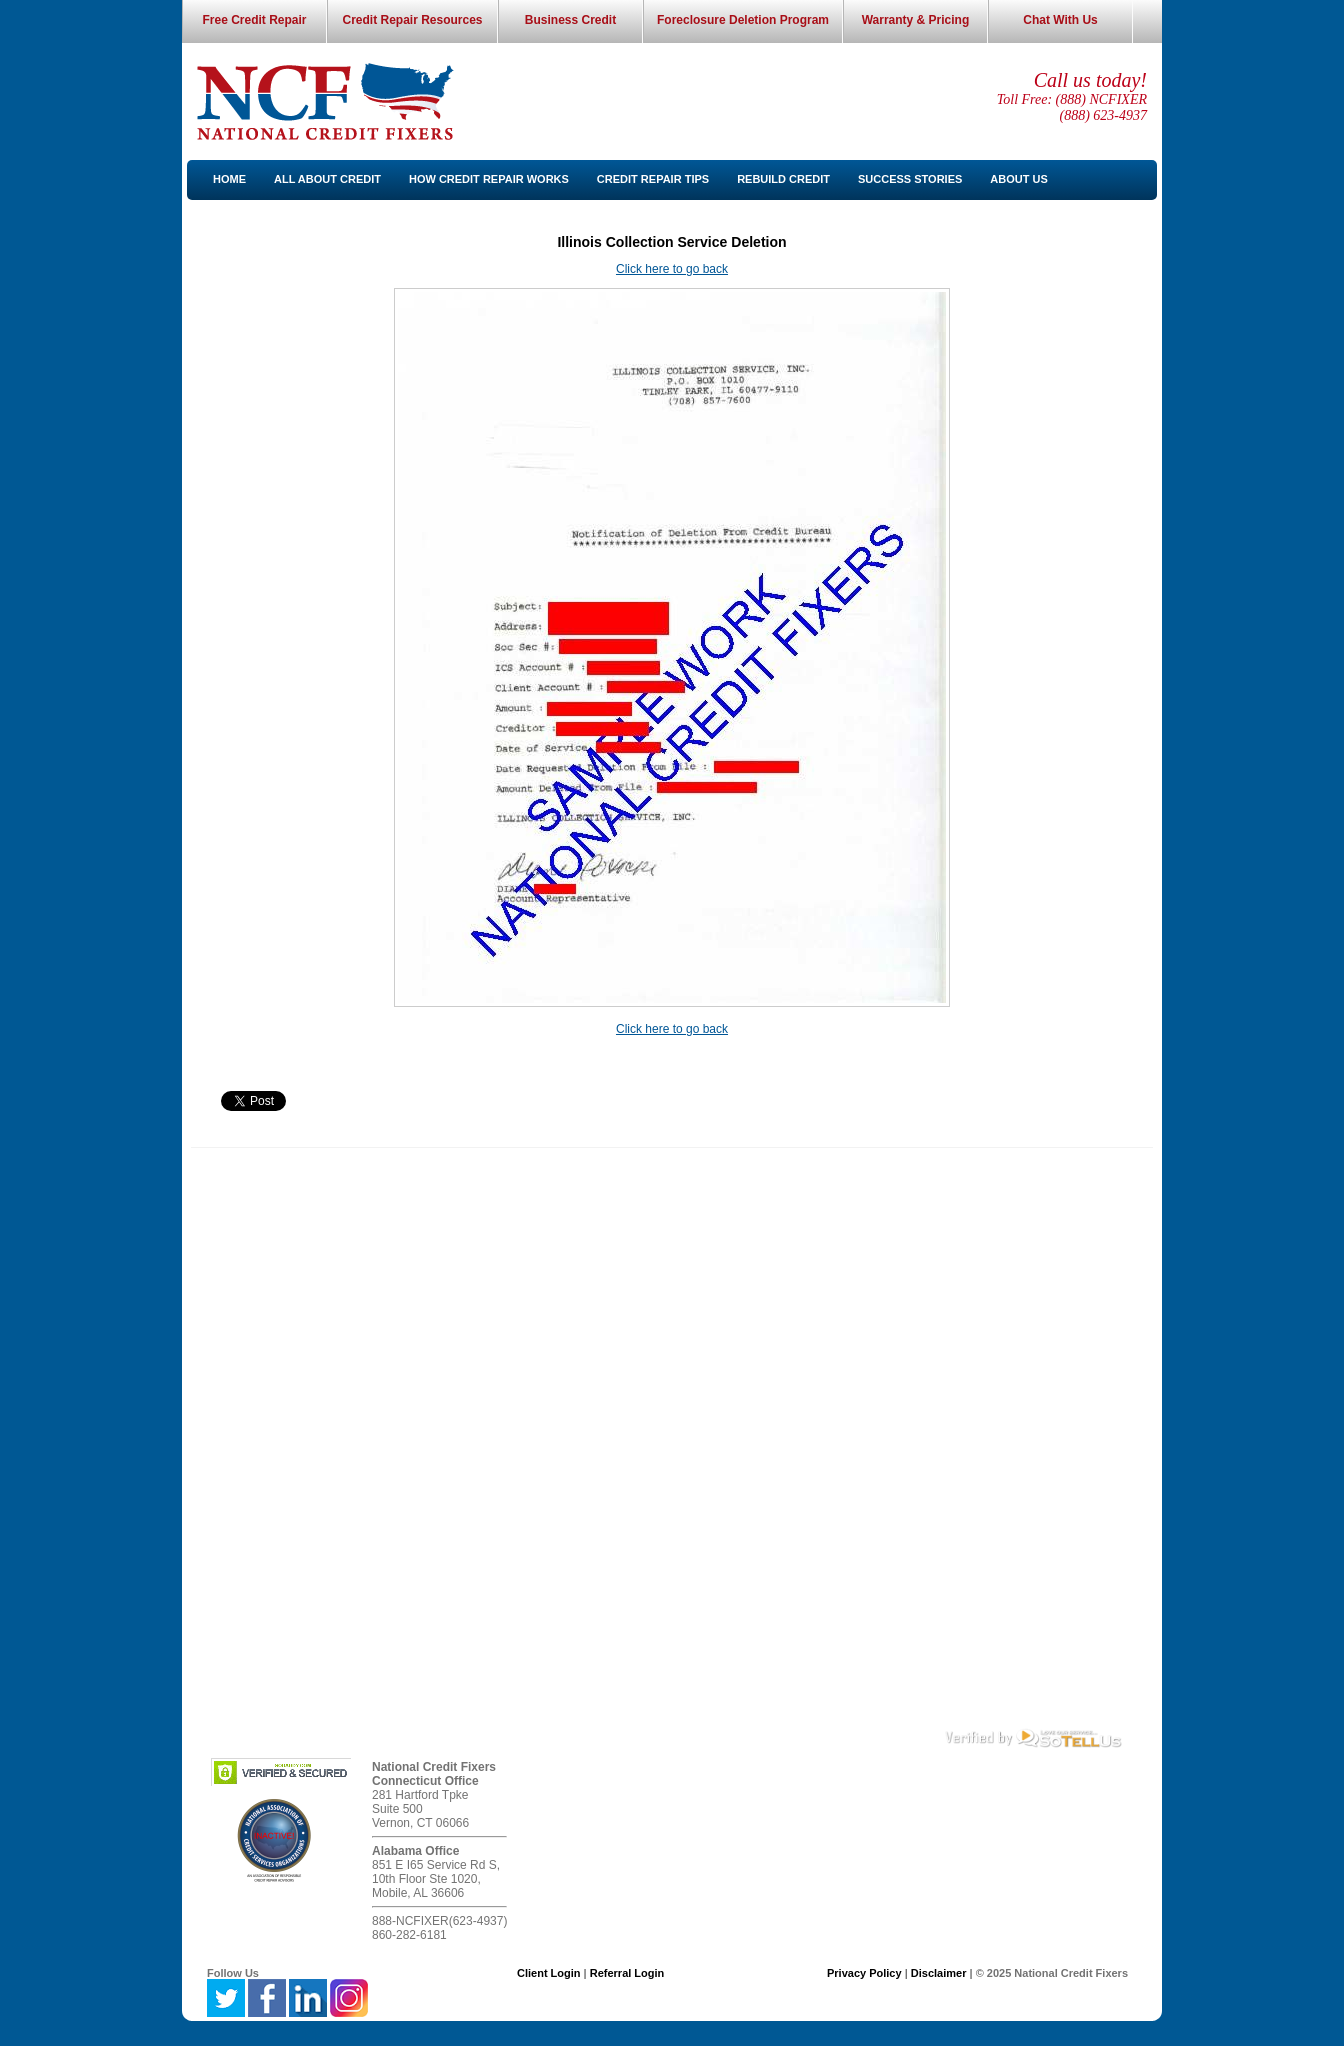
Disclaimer (939, 1973)
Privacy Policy (864, 1973)
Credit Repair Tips (653, 179)
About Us (1018, 179)
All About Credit (327, 179)
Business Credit (570, 20)
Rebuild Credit (783, 179)
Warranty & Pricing (916, 20)
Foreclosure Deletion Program (743, 20)
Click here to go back (672, 269)
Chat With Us (1060, 20)
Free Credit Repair (254, 20)
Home (229, 179)
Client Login (549, 1973)
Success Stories (910, 179)
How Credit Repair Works (489, 179)
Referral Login (627, 1973)
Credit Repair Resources (412, 20)
